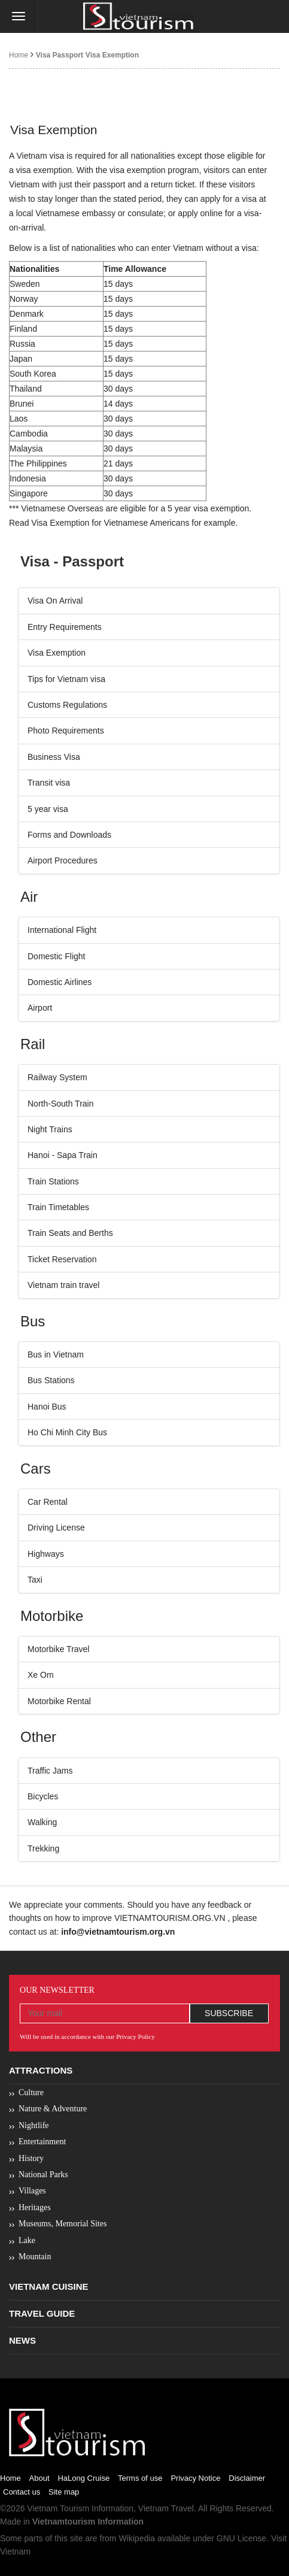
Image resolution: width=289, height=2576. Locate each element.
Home (18, 55)
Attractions (40, 2070)
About (39, 2478)
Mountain (35, 2256)
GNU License (241, 2538)
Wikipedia (136, 2538)
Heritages (35, 2207)
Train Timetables (58, 1207)
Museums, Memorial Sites (63, 2223)
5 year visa (48, 809)
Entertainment (42, 2141)
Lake (27, 2240)
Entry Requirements (65, 627)
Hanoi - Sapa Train (63, 1155)
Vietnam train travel (63, 1285)
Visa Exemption (112, 55)
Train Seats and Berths (70, 1233)
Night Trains (50, 1129)
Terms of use (140, 2478)
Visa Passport (59, 55)
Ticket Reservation (62, 1259)
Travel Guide (42, 2313)
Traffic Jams (50, 1770)
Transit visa (49, 782)
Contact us (21, 2491)
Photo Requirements (66, 730)
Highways (46, 1554)
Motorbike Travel (58, 1649)
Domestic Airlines (60, 982)
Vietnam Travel (166, 2508)
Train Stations (53, 1181)
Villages (32, 2190)
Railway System (57, 1077)
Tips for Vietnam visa (66, 679)
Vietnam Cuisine (49, 2286)
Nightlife (34, 2125)
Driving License (56, 1527)
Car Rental (48, 1502)
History (31, 2158)
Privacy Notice (195, 2478)
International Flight (62, 930)
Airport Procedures (63, 860)
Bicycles (43, 1796)
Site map (63, 2491)
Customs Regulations (67, 705)
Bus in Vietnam (56, 1354)
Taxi (35, 1579)
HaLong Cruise (83, 2478)
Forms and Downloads (69, 835)
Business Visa (54, 757)
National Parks (43, 2174)
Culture (31, 2092)
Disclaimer (247, 2478)
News (22, 2340)
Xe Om (41, 1675)
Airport (40, 1008)
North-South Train (61, 1103)
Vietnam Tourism (58, 2508)
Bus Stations (51, 1380)
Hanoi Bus (47, 1406)
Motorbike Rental (59, 1701)
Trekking (43, 1848)
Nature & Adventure (53, 2108)
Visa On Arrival (55, 600)
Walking (42, 1822)
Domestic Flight (56, 956)
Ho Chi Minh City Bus (67, 1432)
